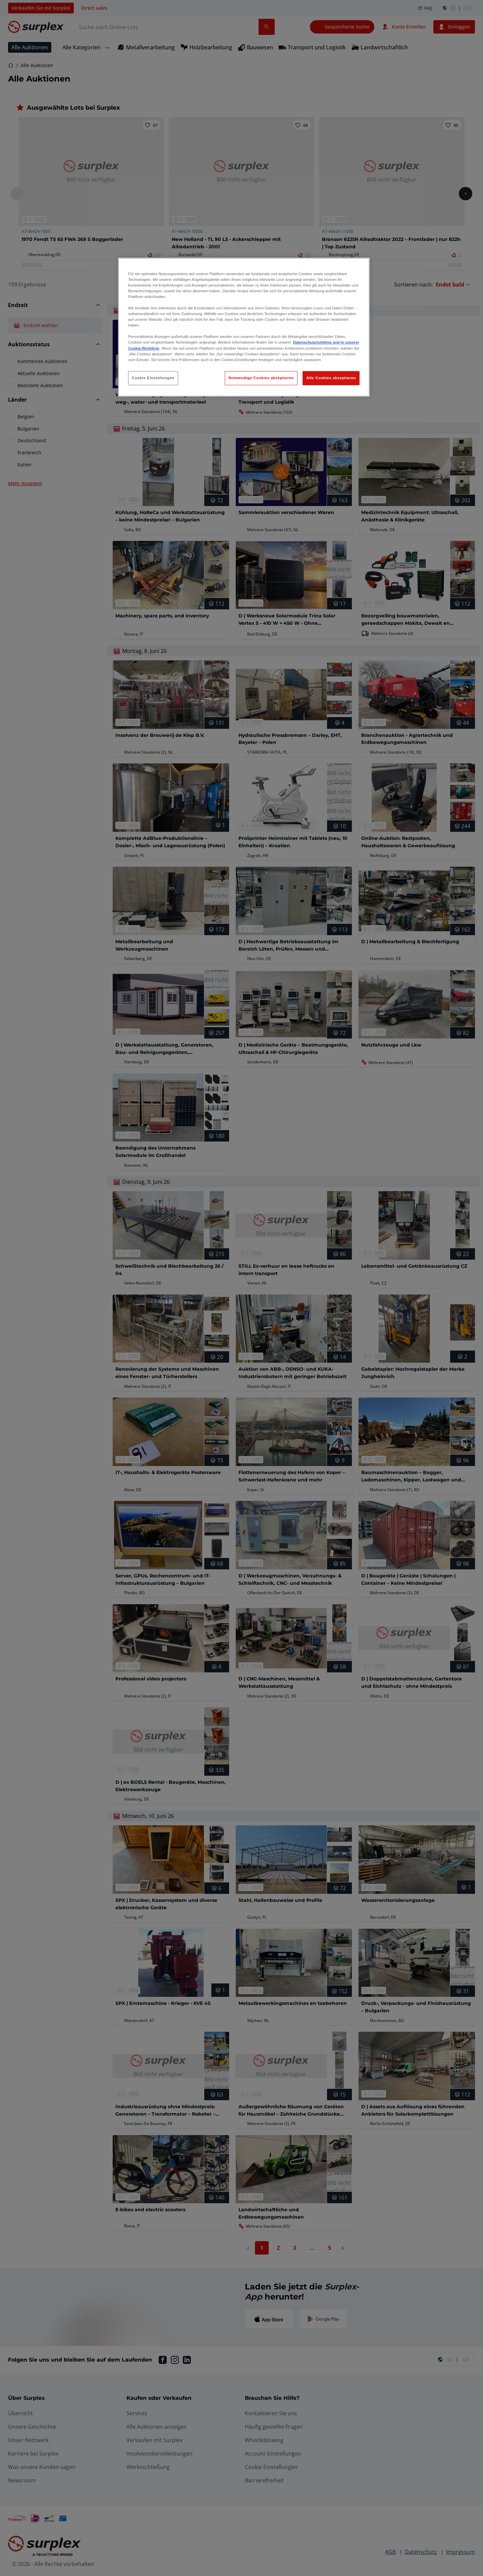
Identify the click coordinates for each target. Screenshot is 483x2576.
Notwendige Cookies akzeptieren (261, 378)
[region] (244, 327)
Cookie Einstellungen (153, 378)
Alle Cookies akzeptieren (331, 378)
